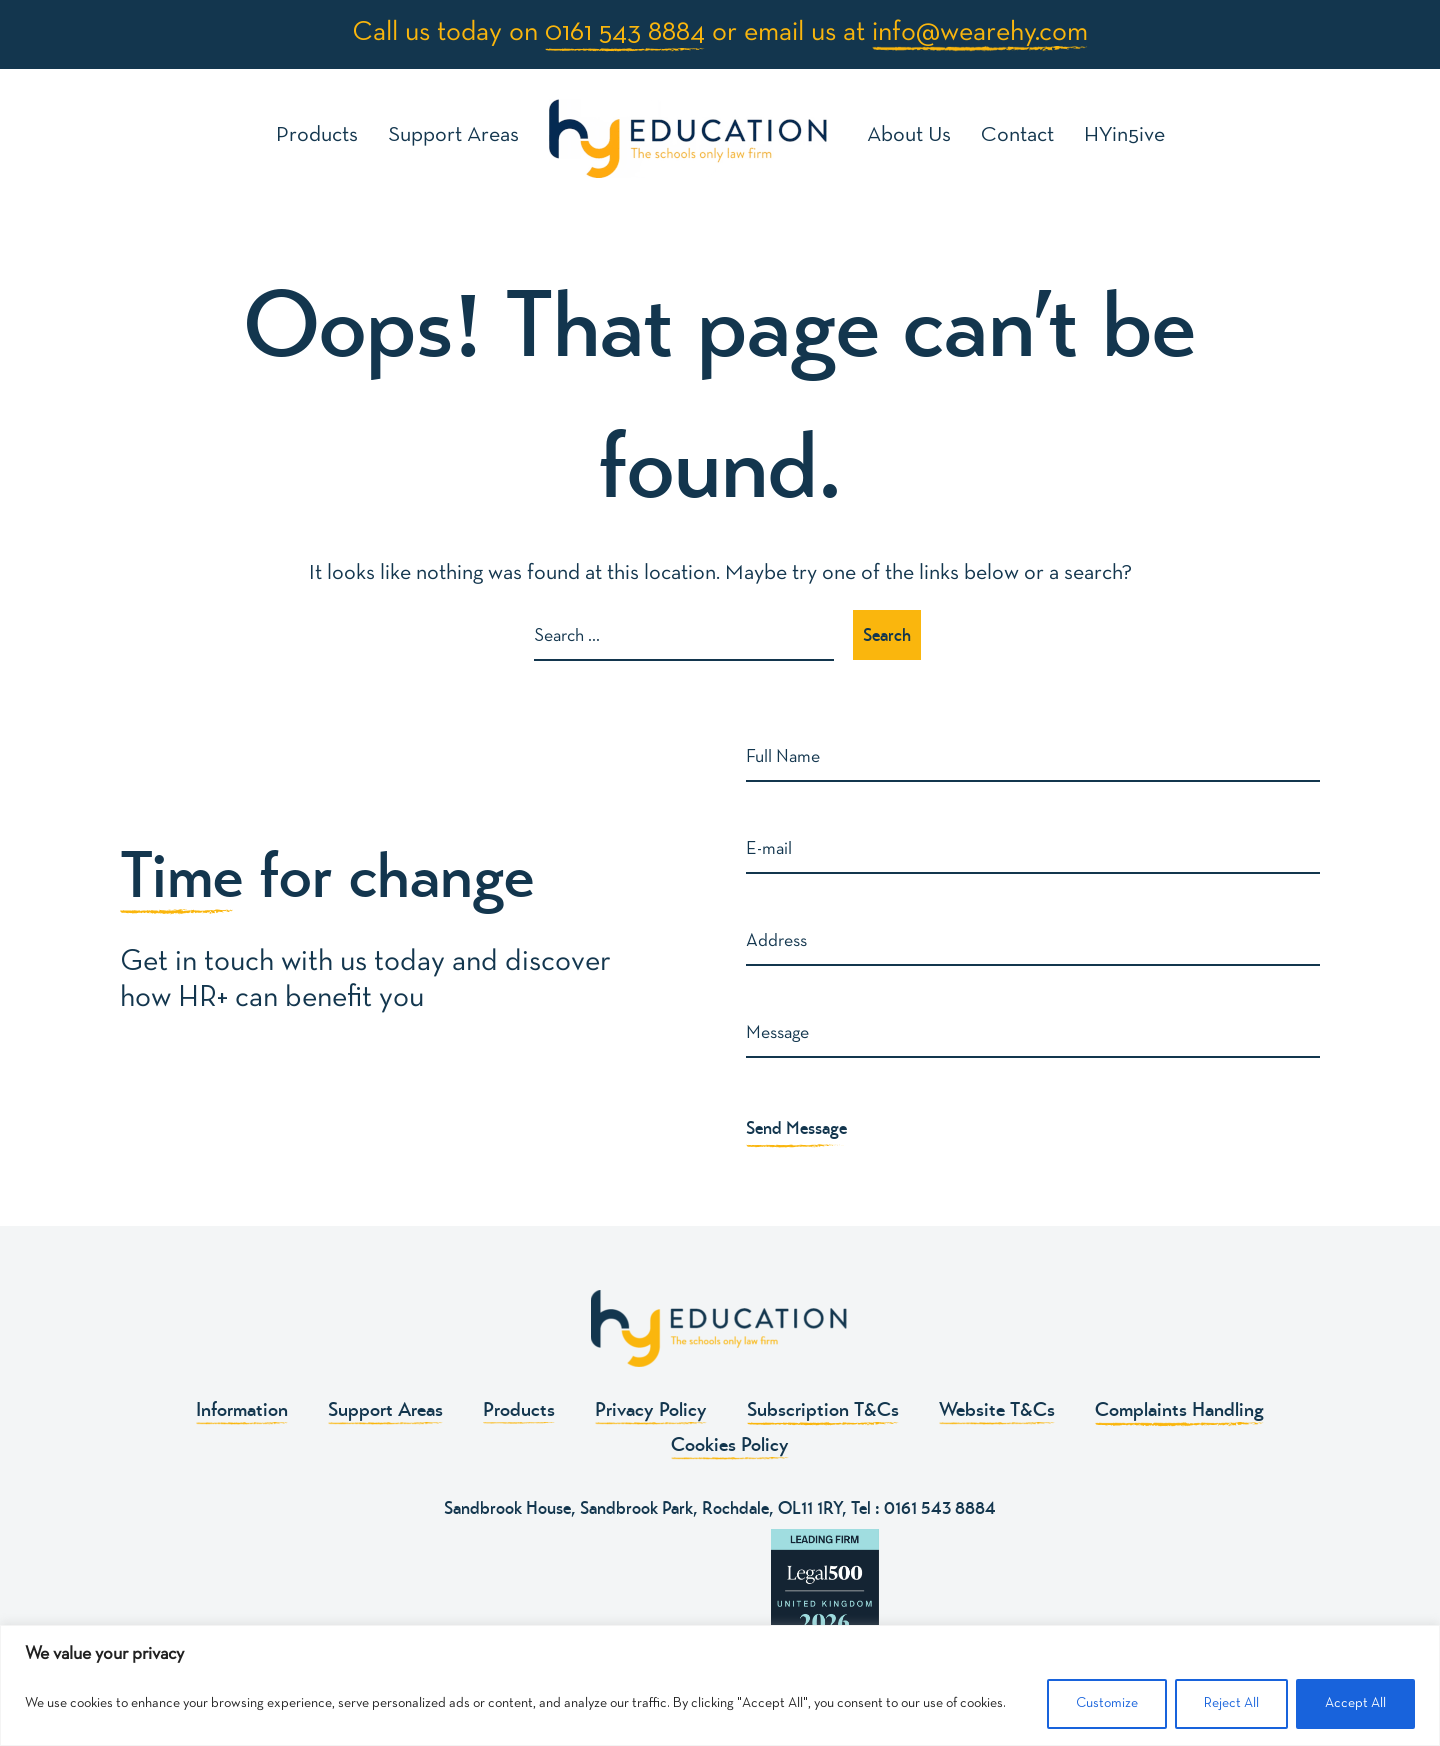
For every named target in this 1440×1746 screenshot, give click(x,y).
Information (242, 1409)
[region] (720, 1685)
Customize (1107, 1703)
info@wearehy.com (980, 33)
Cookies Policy (730, 1444)
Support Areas (453, 135)
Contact (1017, 135)
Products (317, 135)
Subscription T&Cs (823, 1409)
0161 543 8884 (625, 33)
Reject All (1231, 1703)
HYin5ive (1124, 135)
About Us (909, 135)
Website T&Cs (997, 1409)
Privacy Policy (651, 1409)
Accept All (1355, 1703)
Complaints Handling (1179, 1409)
